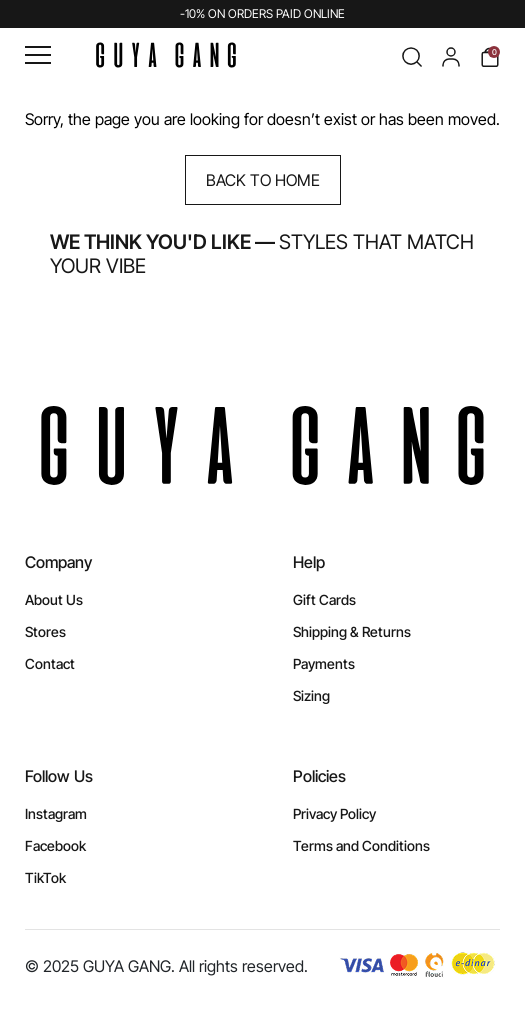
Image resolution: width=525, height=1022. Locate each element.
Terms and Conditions (361, 845)
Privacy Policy (334, 813)
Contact (50, 663)
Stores (45, 631)
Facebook (55, 845)
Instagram (56, 813)
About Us (54, 599)
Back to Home (263, 180)
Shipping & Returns (352, 631)
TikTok (45, 877)
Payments (324, 663)
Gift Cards (324, 599)
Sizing (311, 695)
